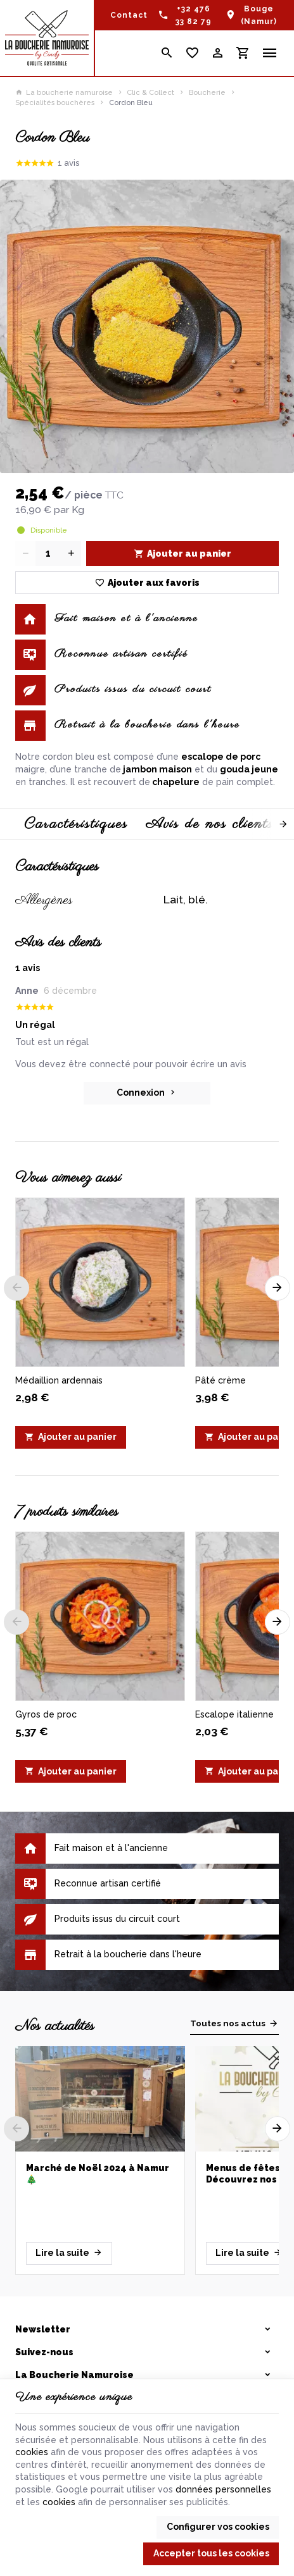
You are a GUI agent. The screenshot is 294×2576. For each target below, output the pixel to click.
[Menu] (270, 53)
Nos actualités (54, 2026)
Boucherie (207, 92)
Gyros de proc (46, 1714)
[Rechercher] (167, 53)
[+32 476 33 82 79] (186, 15)
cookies (31, 2452)
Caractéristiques (76, 824)
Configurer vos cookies (218, 2527)
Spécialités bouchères (54, 102)
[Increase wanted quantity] (71, 553)
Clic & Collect (150, 92)
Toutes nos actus (227, 2023)
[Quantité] (48, 553)
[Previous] (16, 1288)
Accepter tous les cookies (211, 2553)
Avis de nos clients (210, 824)
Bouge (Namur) (259, 15)
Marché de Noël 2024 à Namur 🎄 (97, 2173)
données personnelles (223, 2489)
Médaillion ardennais (59, 1380)
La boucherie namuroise (64, 92)
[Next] (272, 824)
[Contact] (129, 15)
